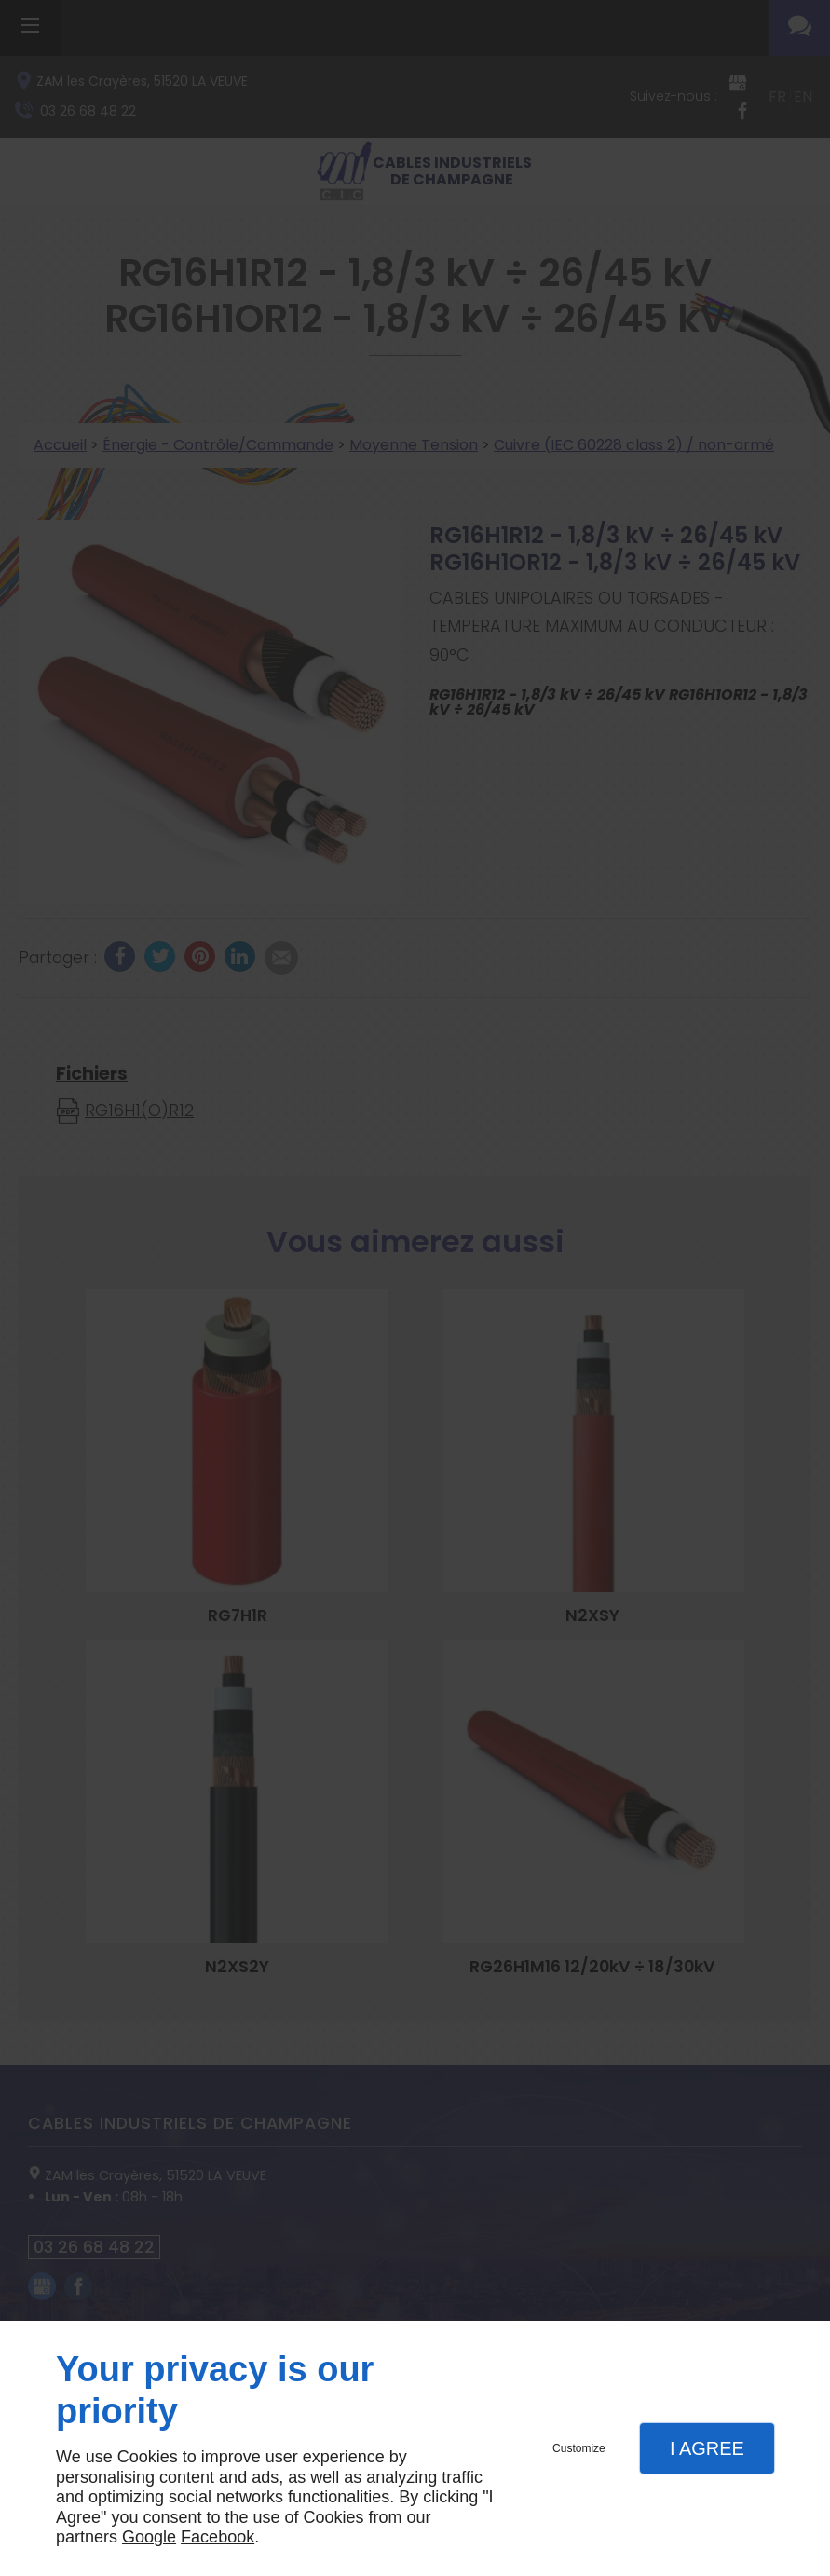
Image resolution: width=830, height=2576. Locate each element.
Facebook (217, 2537)
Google (149, 2537)
